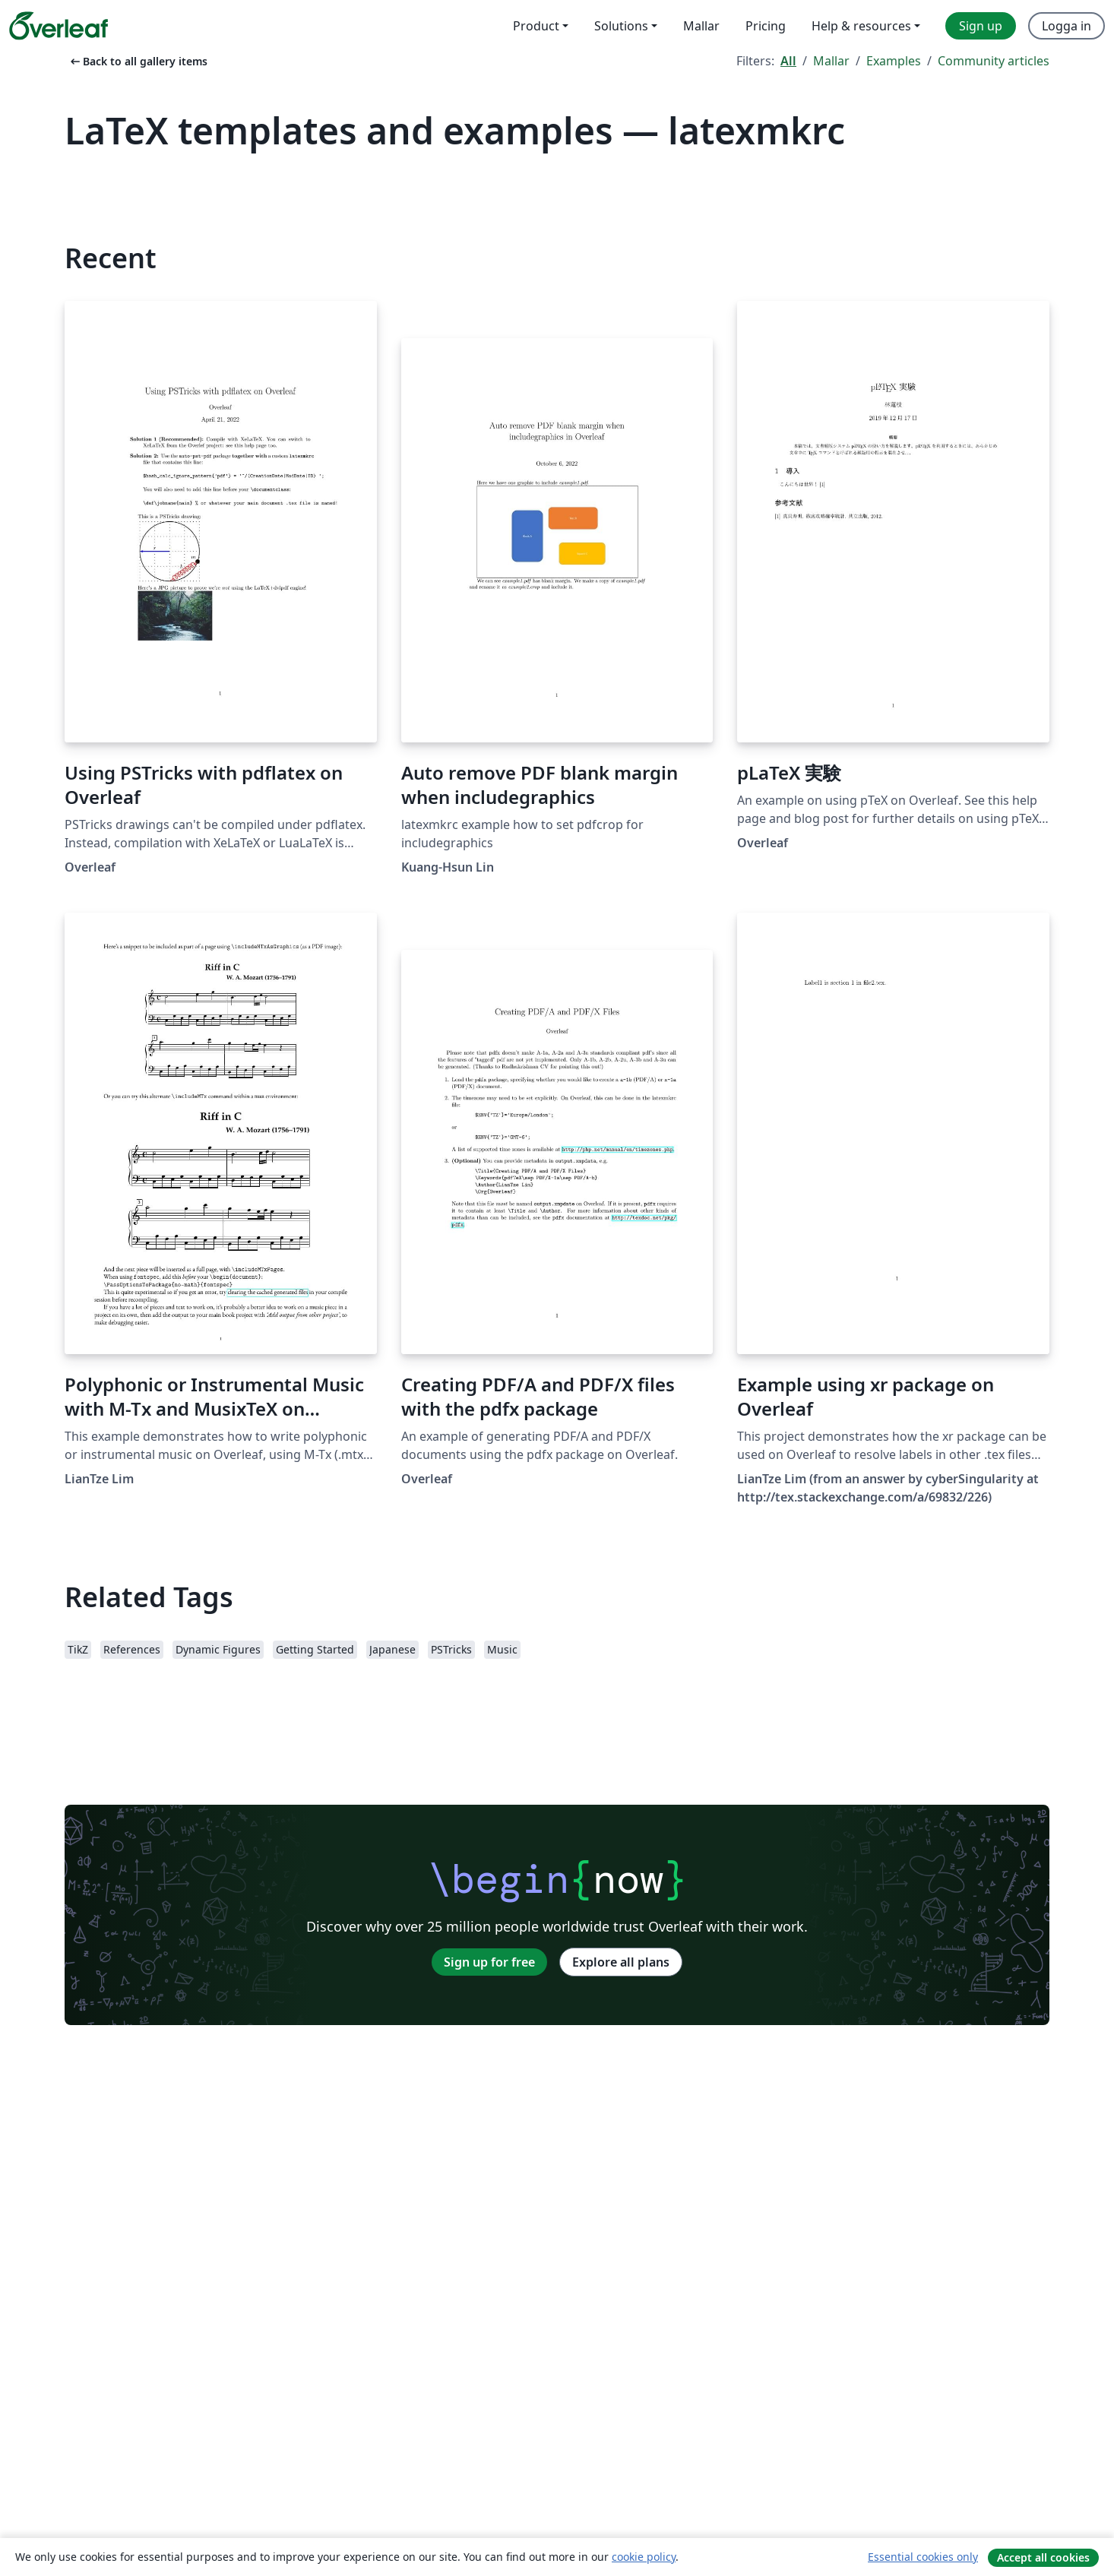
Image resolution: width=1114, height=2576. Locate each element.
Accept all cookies (1043, 2557)
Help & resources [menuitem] (861, 25)
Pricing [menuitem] (765, 25)
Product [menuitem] (536, 25)
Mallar (831, 60)
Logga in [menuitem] (1066, 25)
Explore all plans (620, 1962)
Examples (893, 60)
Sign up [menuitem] (980, 25)
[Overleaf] (58, 26)
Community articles (993, 60)
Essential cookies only (923, 2556)
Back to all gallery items (137, 61)
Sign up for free (489, 1962)
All (788, 60)
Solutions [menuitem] (621, 25)
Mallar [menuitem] (701, 25)
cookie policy (644, 2556)
